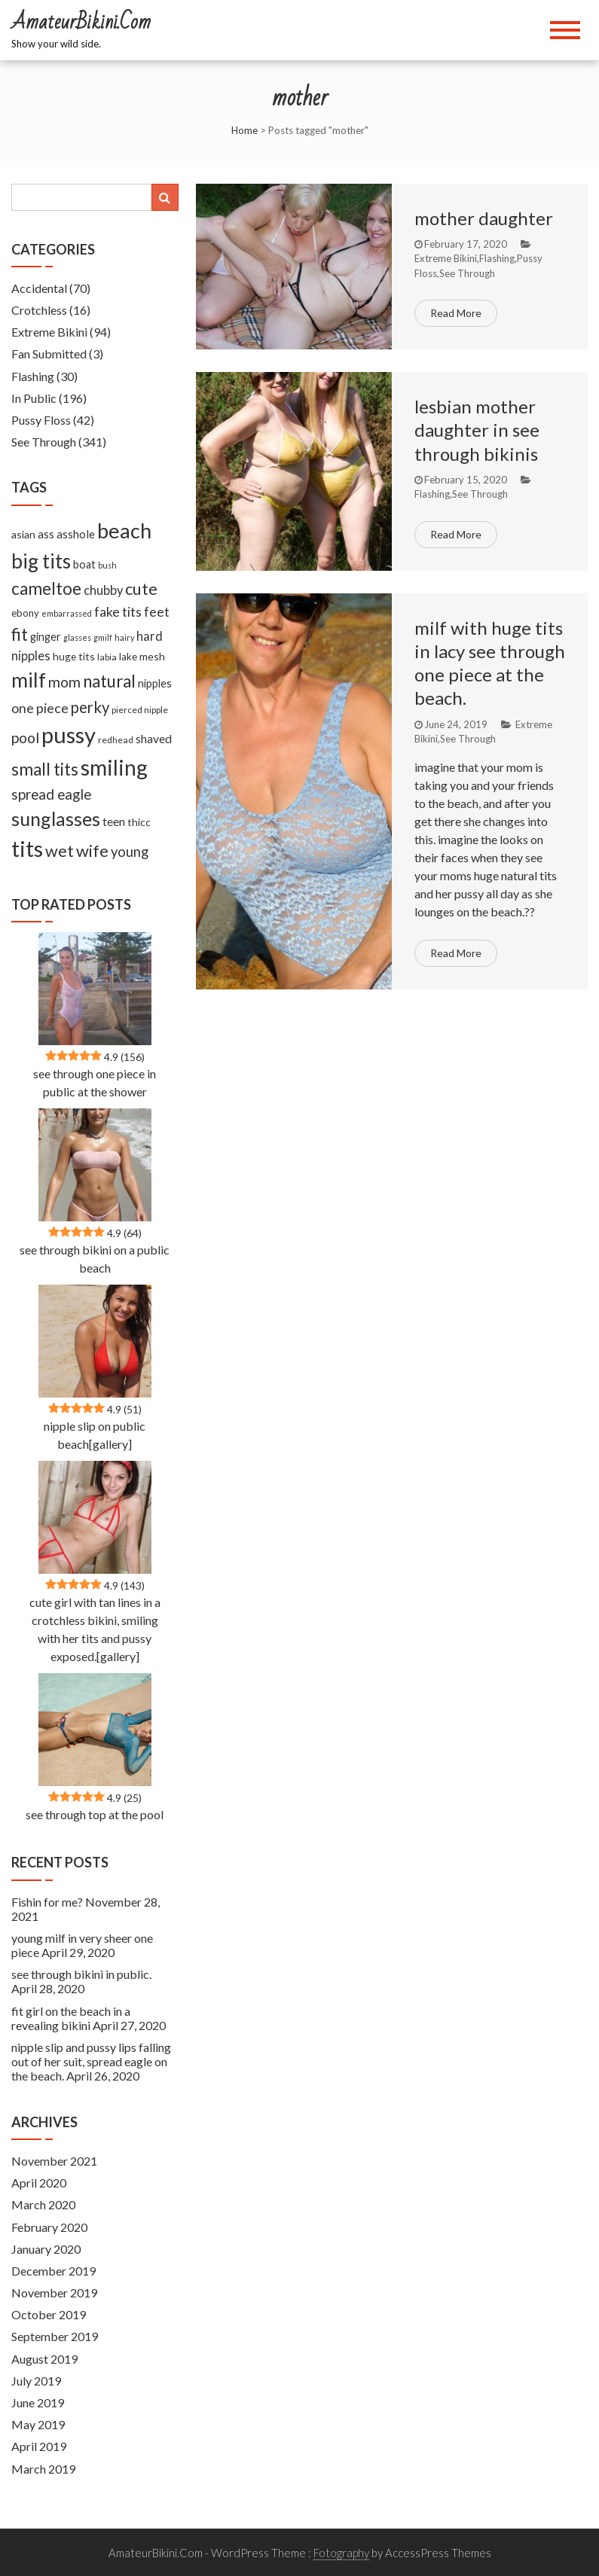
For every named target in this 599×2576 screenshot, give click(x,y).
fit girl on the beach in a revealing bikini (70, 2018)
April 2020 (38, 2182)
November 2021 (54, 2161)
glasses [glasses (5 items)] (77, 637)
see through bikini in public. (81, 1974)
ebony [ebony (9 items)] (25, 613)
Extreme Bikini (445, 258)
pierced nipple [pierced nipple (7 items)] (140, 709)
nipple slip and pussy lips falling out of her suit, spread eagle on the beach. (91, 2061)
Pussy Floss (41, 420)
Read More (455, 312)
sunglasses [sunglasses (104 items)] (55, 818)
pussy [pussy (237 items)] (68, 734)
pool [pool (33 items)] (25, 737)
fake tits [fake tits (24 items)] (118, 611)
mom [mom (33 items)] (64, 681)
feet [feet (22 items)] (157, 612)
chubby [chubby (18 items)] (103, 590)
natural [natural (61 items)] (109, 681)
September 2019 (54, 2336)
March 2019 (43, 2469)
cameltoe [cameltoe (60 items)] (46, 588)
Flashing (497, 258)
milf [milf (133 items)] (28, 680)
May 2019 (38, 2424)
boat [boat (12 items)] (84, 564)
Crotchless (39, 310)
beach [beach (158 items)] (124, 530)
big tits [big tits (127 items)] (41, 561)
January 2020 (46, 2249)
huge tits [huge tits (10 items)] (74, 656)
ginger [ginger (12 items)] (45, 636)
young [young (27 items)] (129, 851)
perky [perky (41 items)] (90, 707)
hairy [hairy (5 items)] (124, 637)
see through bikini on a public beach (95, 1258)
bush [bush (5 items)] (107, 565)
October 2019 (48, 2314)
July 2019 (36, 2380)
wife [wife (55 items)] (92, 850)
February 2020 (49, 2227)
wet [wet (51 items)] (59, 851)
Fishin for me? (47, 1902)
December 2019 (53, 2271)
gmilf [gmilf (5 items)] (102, 637)
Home (244, 130)
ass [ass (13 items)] (46, 534)
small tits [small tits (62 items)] (44, 769)
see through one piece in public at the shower (94, 1082)
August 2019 (44, 2359)
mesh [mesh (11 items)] (152, 656)
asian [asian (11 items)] (23, 534)
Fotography (341, 2552)
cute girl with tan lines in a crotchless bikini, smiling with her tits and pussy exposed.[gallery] (94, 1629)
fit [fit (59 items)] (19, 634)
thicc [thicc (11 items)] (139, 821)
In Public (34, 398)
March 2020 (43, 2204)
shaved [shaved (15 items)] (154, 738)
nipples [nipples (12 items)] (155, 683)
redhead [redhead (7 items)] (115, 739)
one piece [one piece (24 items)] (40, 708)
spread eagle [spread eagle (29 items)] (51, 794)
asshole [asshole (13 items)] (76, 534)
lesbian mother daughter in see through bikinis (476, 429)
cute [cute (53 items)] (141, 589)
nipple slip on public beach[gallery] (94, 1435)
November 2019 (54, 2292)
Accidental (39, 288)
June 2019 (37, 2402)
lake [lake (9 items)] (128, 657)
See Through (467, 273)
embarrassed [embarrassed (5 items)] (66, 613)
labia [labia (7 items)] (107, 657)
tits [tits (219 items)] (27, 848)
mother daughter (483, 218)
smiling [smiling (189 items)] (114, 767)
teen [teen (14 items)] (113, 821)
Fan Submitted (49, 353)
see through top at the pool (95, 1814)
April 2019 (38, 2446)
